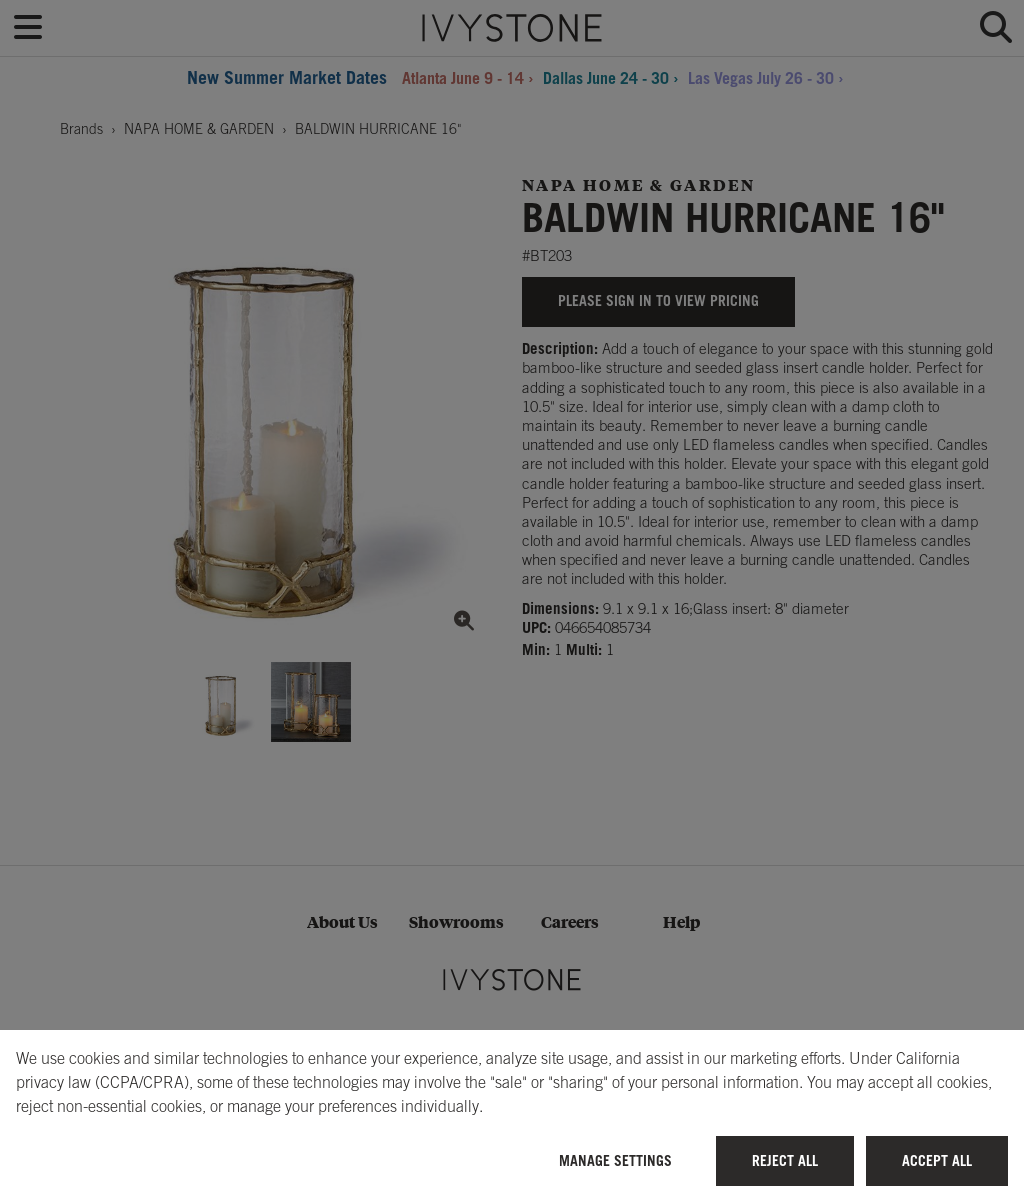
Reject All (785, 1160)
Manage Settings (615, 1160)
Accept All (937, 1160)
